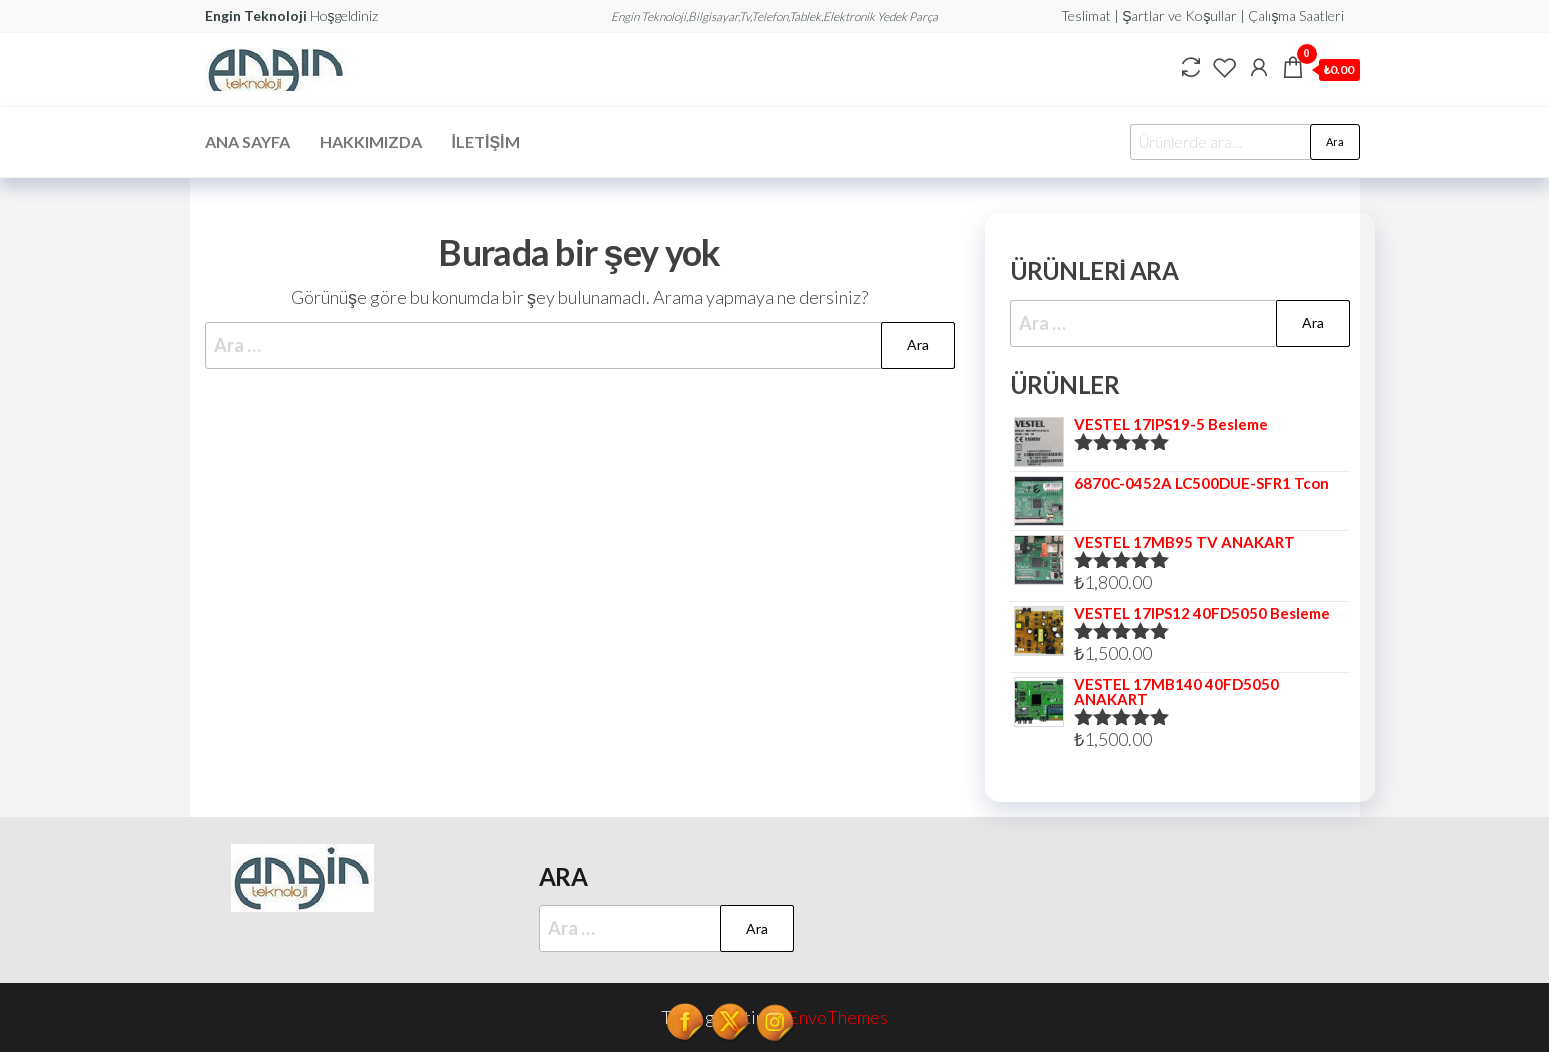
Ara (1335, 141)
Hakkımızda (371, 141)
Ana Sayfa (247, 141)
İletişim (486, 141)
